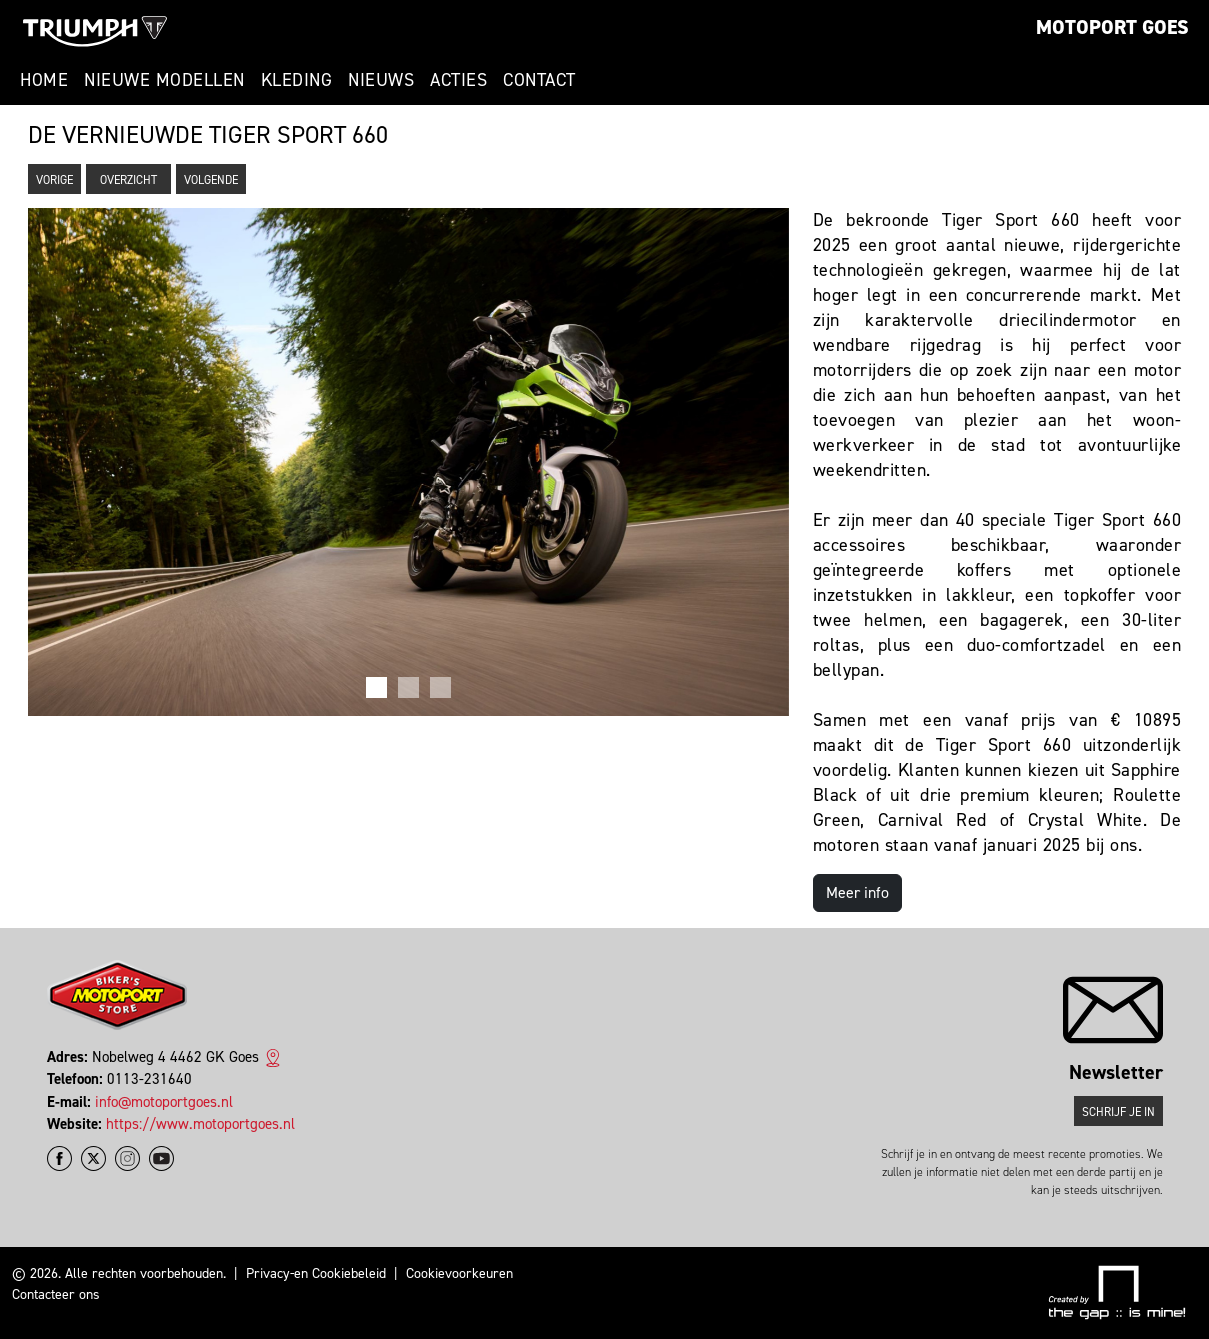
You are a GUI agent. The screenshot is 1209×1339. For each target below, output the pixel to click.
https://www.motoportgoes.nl (200, 1124)
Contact (539, 80)
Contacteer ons (56, 1294)
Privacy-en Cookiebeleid (316, 1273)
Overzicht (128, 180)
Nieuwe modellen (164, 80)
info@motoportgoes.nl (164, 1102)
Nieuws (381, 80)
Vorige (54, 180)
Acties (458, 80)
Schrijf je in (1118, 1112)
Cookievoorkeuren (459, 1273)
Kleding (297, 80)
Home (44, 80)
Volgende (211, 180)
